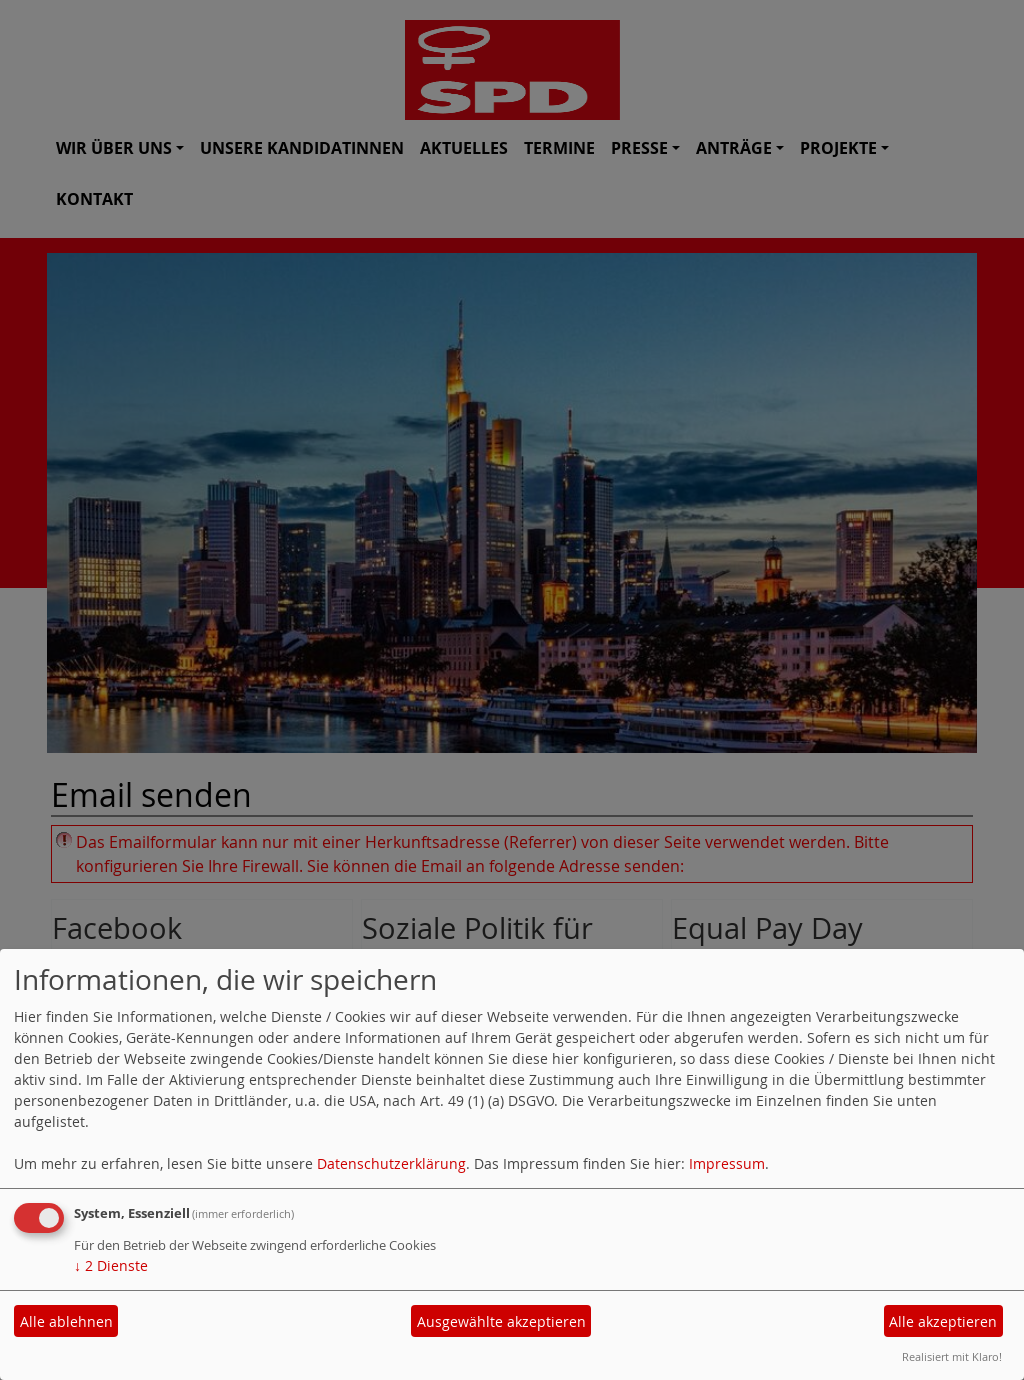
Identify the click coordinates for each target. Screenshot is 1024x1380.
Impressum (727, 1163)
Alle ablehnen (66, 1321)
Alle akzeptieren (943, 1321)
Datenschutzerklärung (391, 1163)
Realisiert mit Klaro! (952, 1356)
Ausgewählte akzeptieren (501, 1321)
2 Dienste (111, 1265)
